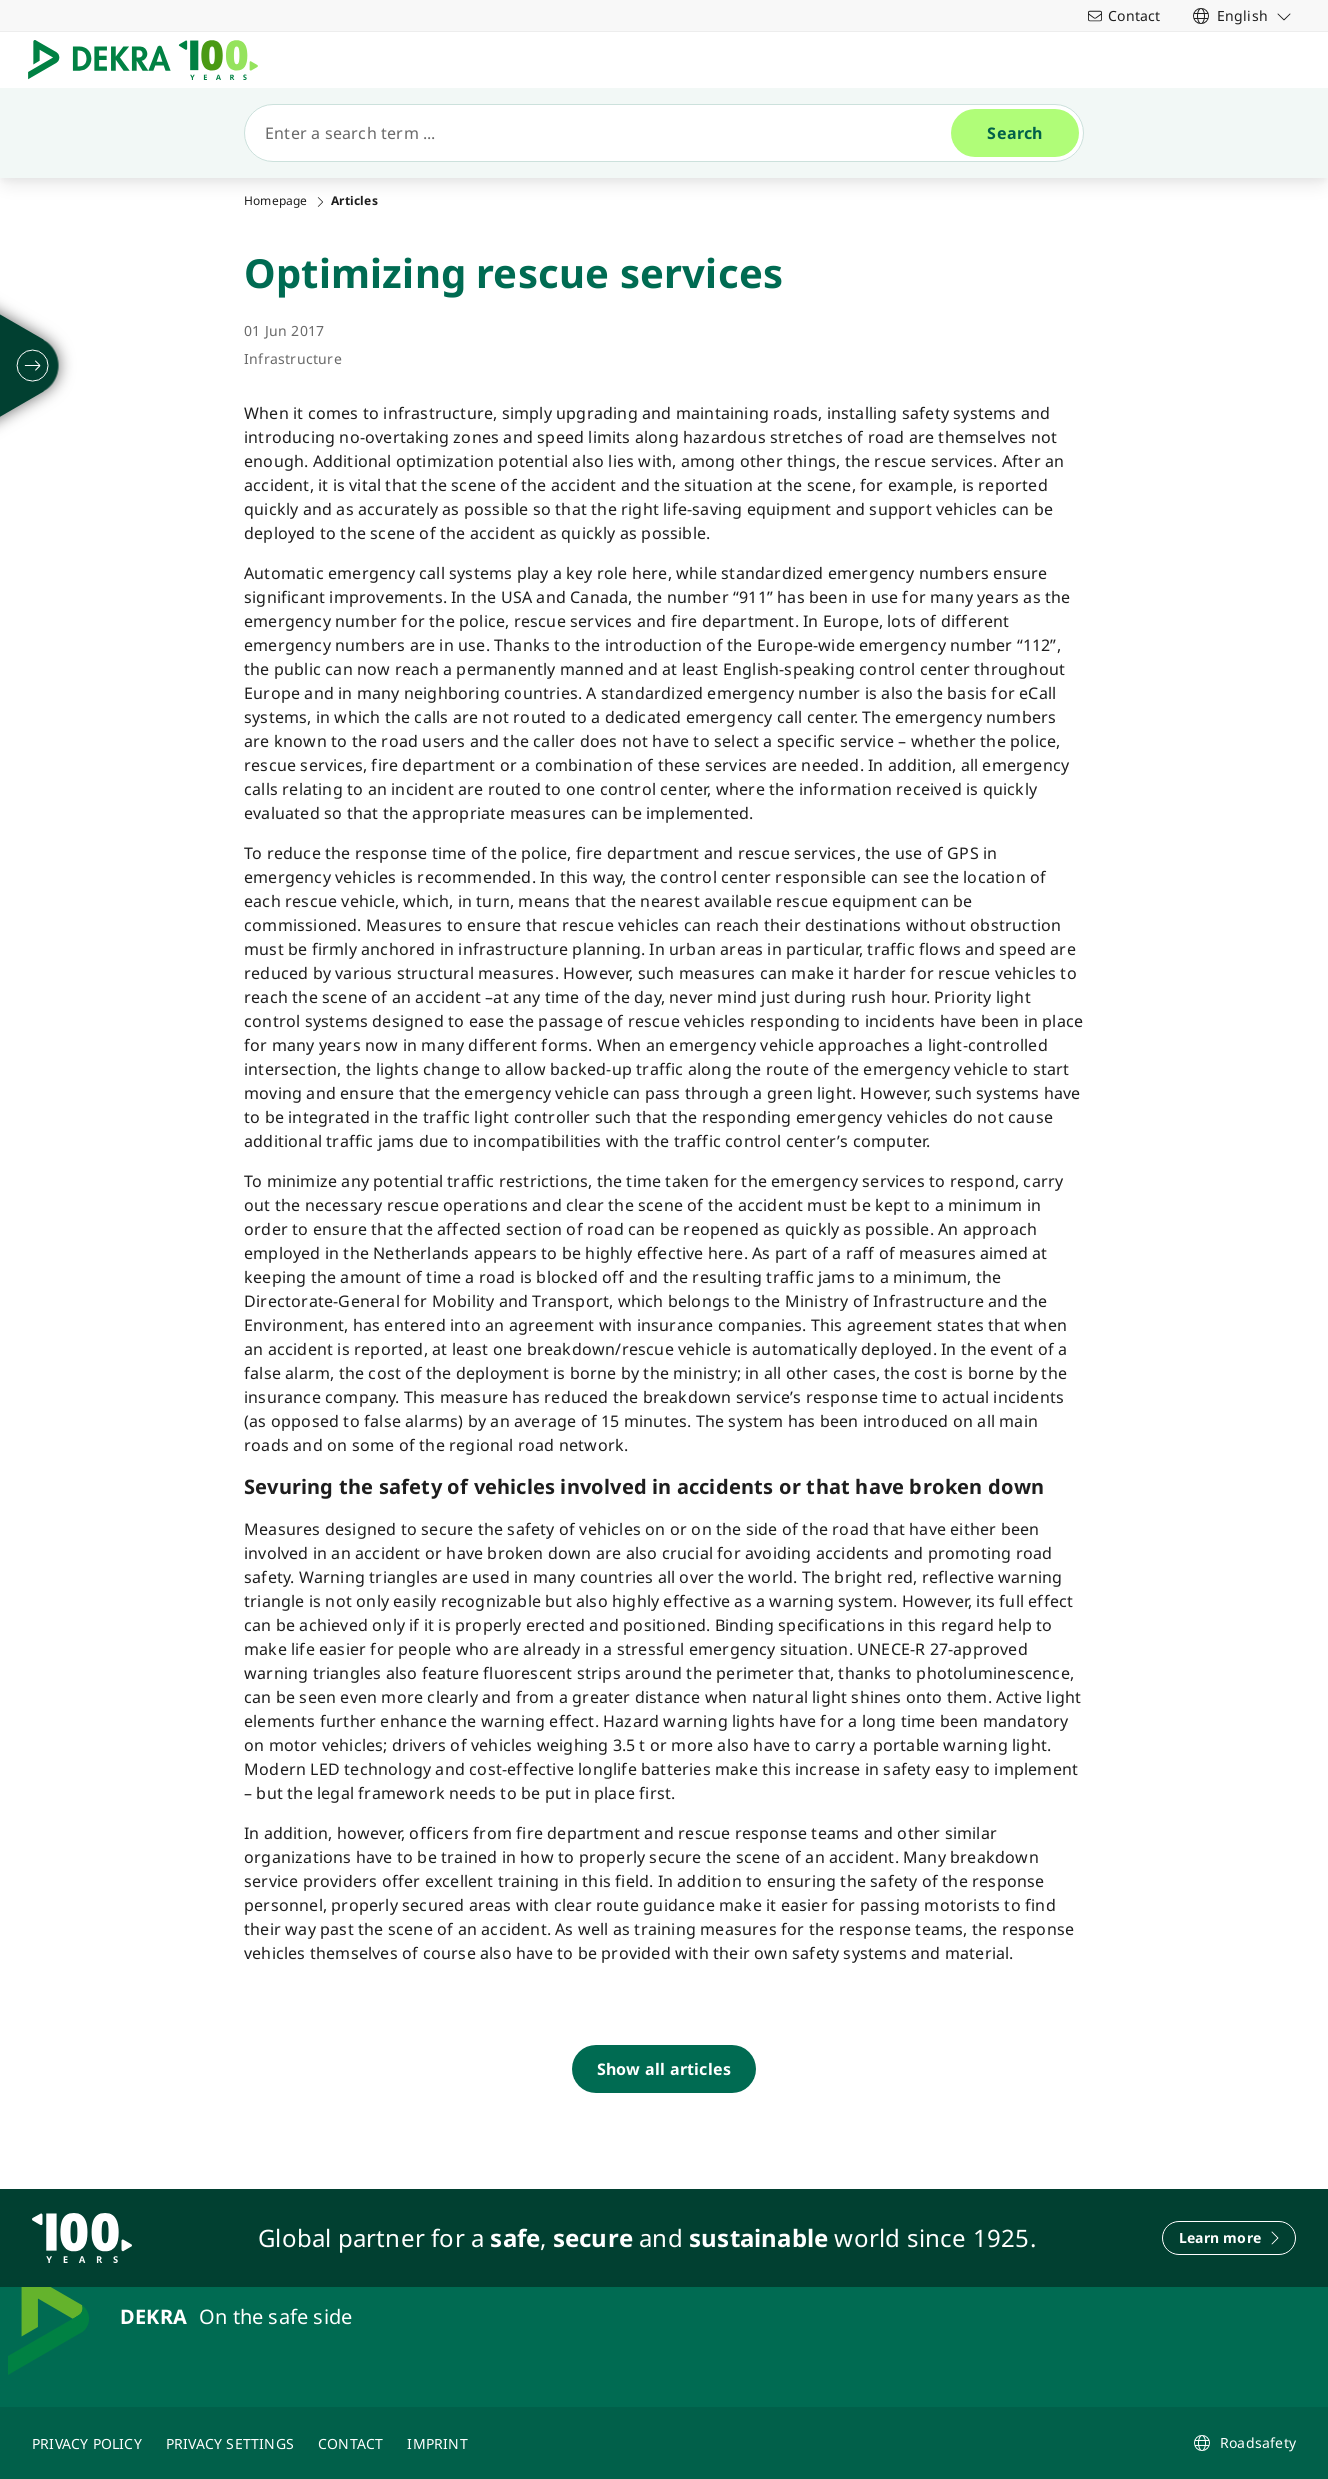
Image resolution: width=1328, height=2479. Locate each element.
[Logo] (151, 60)
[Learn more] (1229, 2238)
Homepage (276, 201)
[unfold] (33, 366)
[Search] (606, 133)
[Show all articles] (664, 2069)
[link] (1242, 15)
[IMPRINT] (437, 2443)
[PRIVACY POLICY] (87, 2443)
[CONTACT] (350, 2443)
